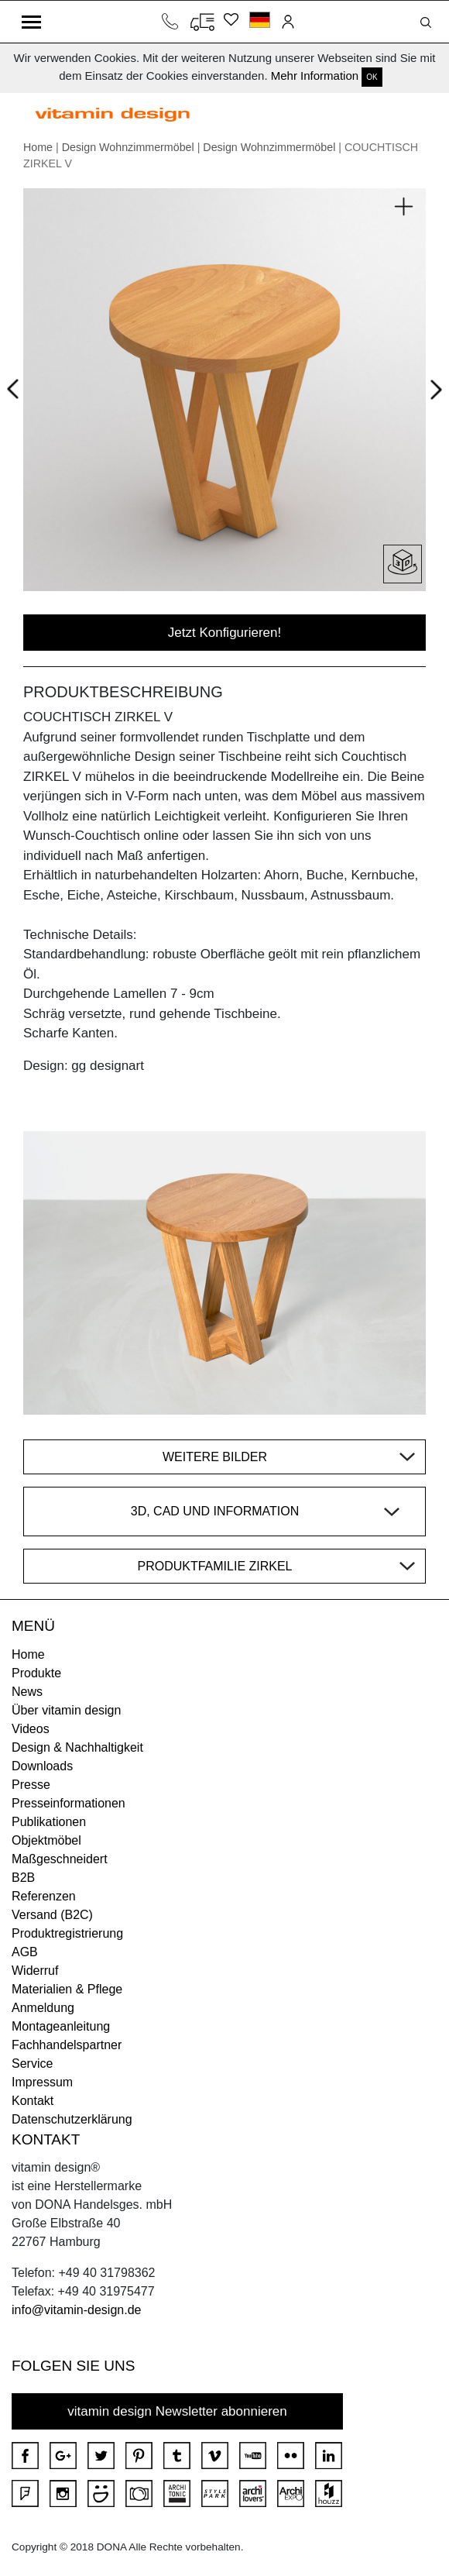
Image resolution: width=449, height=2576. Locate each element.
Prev (17, 385)
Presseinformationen (68, 1803)
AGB (25, 1952)
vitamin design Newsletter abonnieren (177, 2411)
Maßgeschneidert (60, 1859)
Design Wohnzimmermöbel (128, 147)
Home (38, 147)
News (27, 1691)
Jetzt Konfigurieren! (224, 632)
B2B (23, 1877)
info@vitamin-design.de (76, 2309)
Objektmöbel (46, 1840)
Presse (31, 1784)
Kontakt (32, 2100)
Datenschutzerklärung (72, 2119)
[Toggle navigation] (31, 21)
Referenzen (44, 1896)
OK (371, 77)
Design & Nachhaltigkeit (77, 1747)
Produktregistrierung (67, 1933)
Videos (31, 1728)
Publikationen (49, 1821)
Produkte (36, 1673)
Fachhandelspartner (67, 2045)
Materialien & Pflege (67, 1989)
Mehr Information (314, 75)
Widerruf (35, 1970)
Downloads (42, 1766)
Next (433, 392)
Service (32, 2063)
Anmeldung (43, 2007)
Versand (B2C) (52, 1914)
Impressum (42, 2082)
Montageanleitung (61, 2026)
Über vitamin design (66, 1710)
